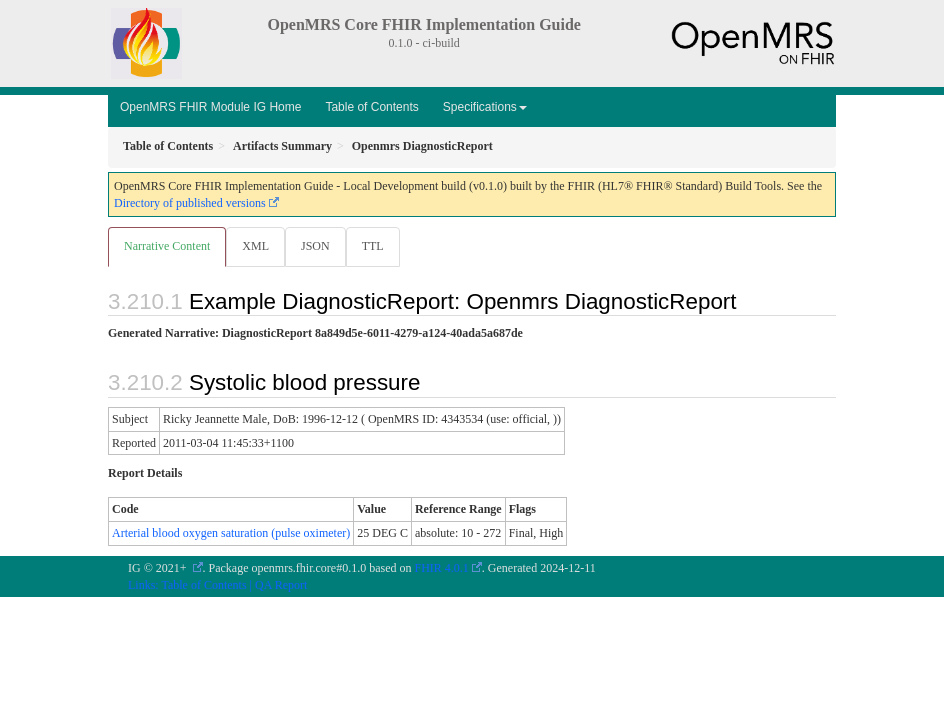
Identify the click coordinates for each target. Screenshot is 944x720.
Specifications (485, 107)
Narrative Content (167, 246)
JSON (315, 246)
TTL (373, 246)
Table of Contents (371, 107)
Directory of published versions (190, 203)
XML (255, 246)
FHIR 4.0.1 (442, 568)
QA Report (281, 585)
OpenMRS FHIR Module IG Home (210, 107)
